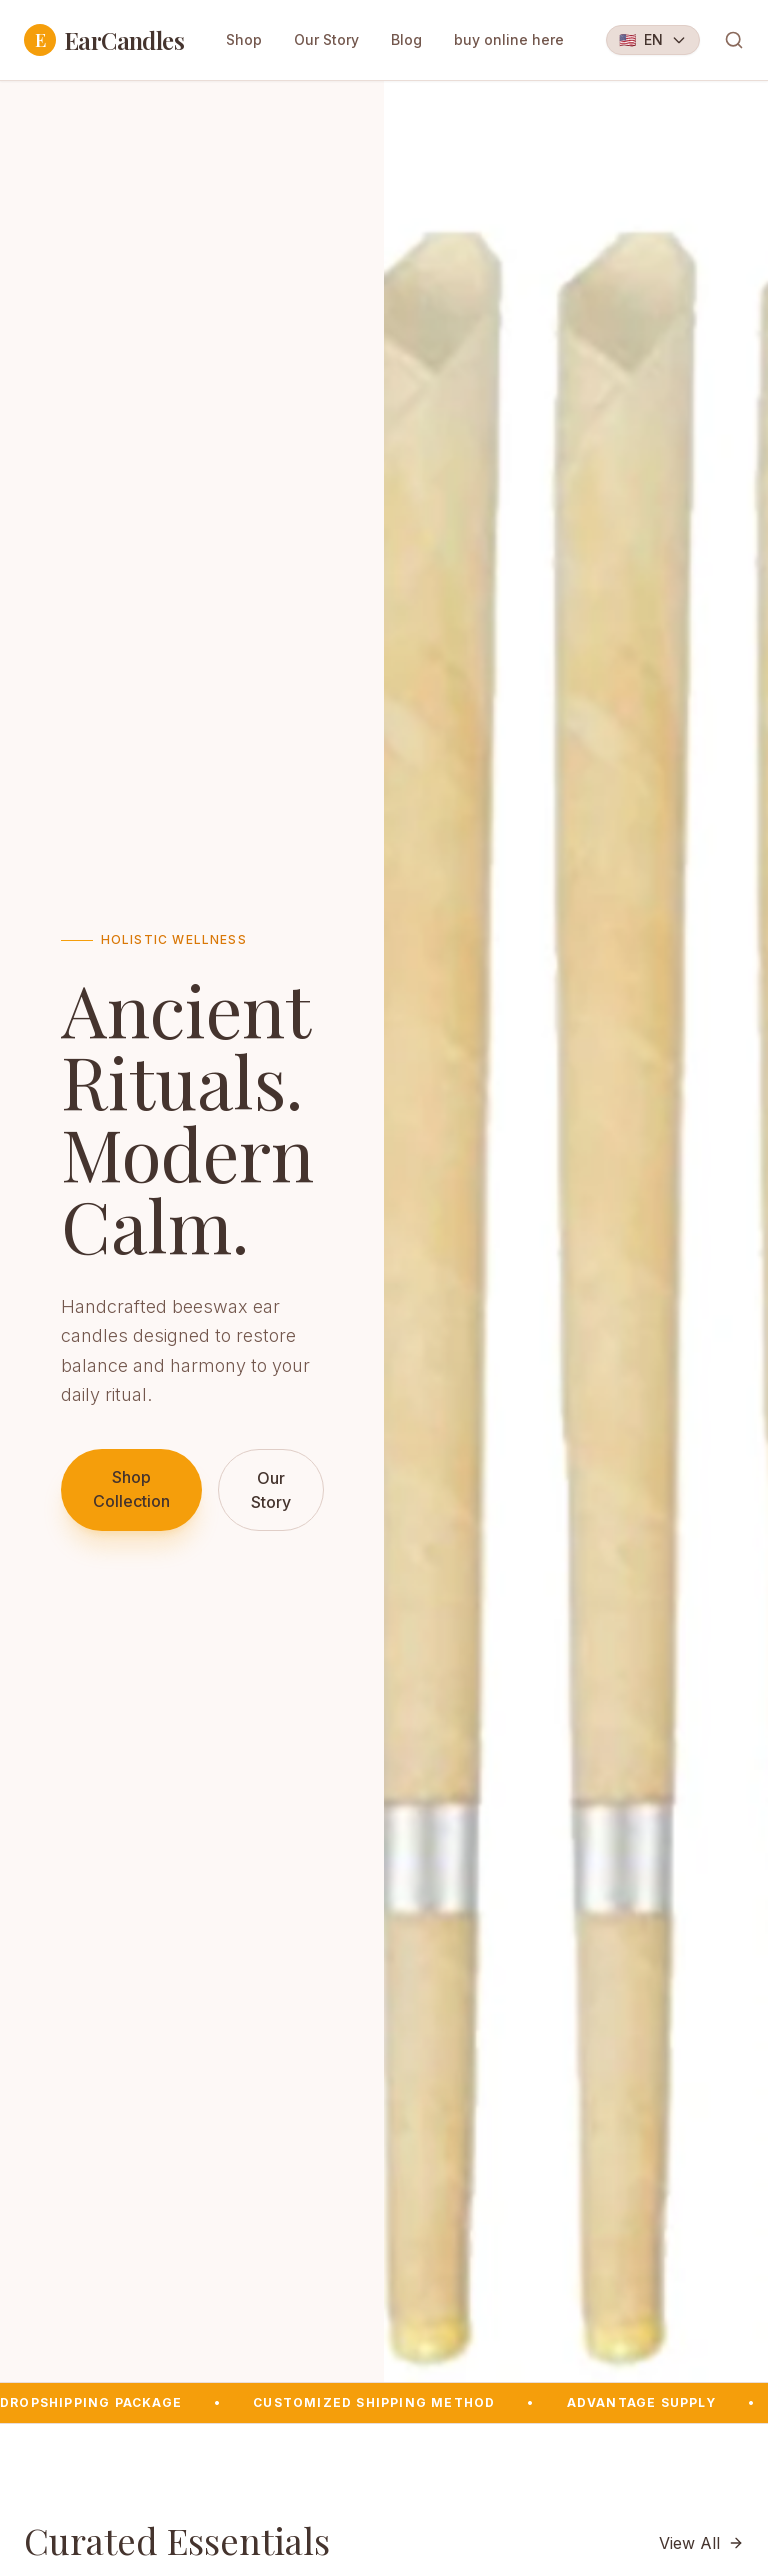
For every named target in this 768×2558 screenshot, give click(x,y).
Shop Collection (131, 1489)
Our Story (326, 39)
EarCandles (104, 40)
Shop (244, 39)
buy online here (509, 39)
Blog (406, 39)
